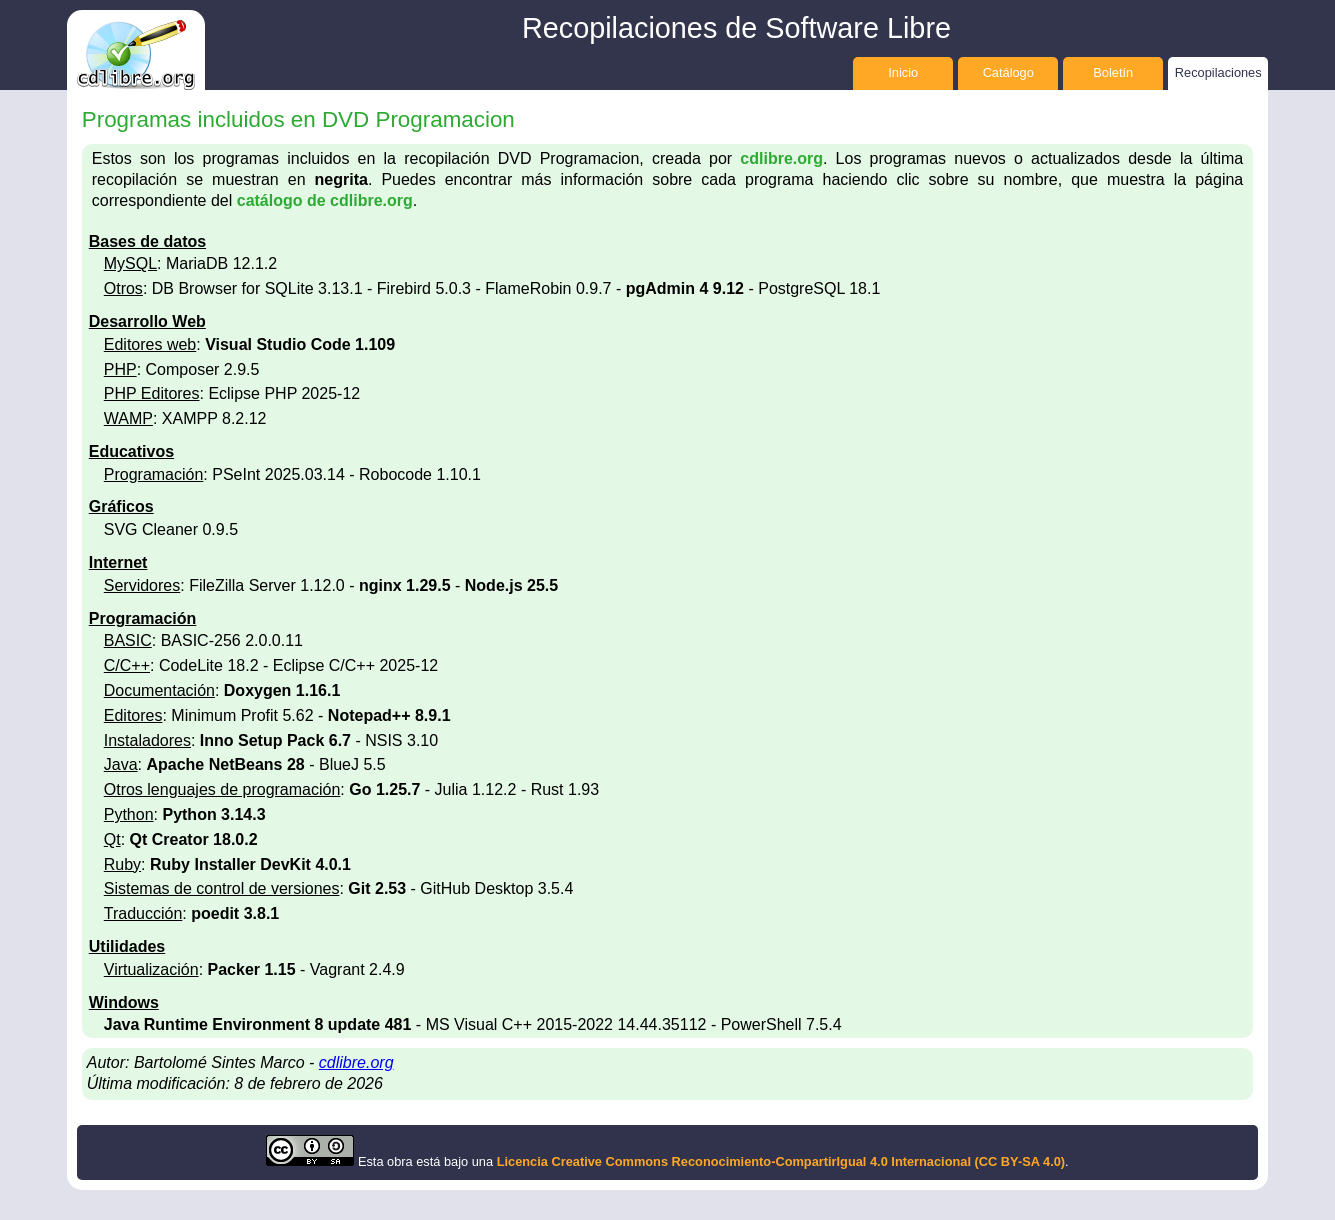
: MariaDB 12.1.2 (190, 263)
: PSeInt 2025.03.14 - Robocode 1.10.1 (292, 474)
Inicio (903, 72)
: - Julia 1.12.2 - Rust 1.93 (351, 789)
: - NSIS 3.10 (271, 740)
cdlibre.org (781, 158)
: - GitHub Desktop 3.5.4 (339, 888)
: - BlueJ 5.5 (245, 764)
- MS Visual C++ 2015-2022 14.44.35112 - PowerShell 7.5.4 (473, 1024)
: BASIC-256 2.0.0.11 (203, 640)
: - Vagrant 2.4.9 (254, 969)
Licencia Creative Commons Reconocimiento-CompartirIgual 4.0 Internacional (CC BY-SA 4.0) (781, 1161)
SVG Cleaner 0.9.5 (171, 529)
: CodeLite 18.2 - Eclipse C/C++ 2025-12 (271, 665)
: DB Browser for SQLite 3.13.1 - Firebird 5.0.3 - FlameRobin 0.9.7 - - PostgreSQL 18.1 (492, 288)
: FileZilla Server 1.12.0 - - (331, 585)
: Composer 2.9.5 (182, 369)
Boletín (1113, 72)
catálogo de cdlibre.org (325, 200)
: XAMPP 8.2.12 (185, 418)
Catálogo (1008, 72)
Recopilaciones (1218, 72)
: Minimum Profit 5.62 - (277, 715)
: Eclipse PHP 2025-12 (232, 393)
